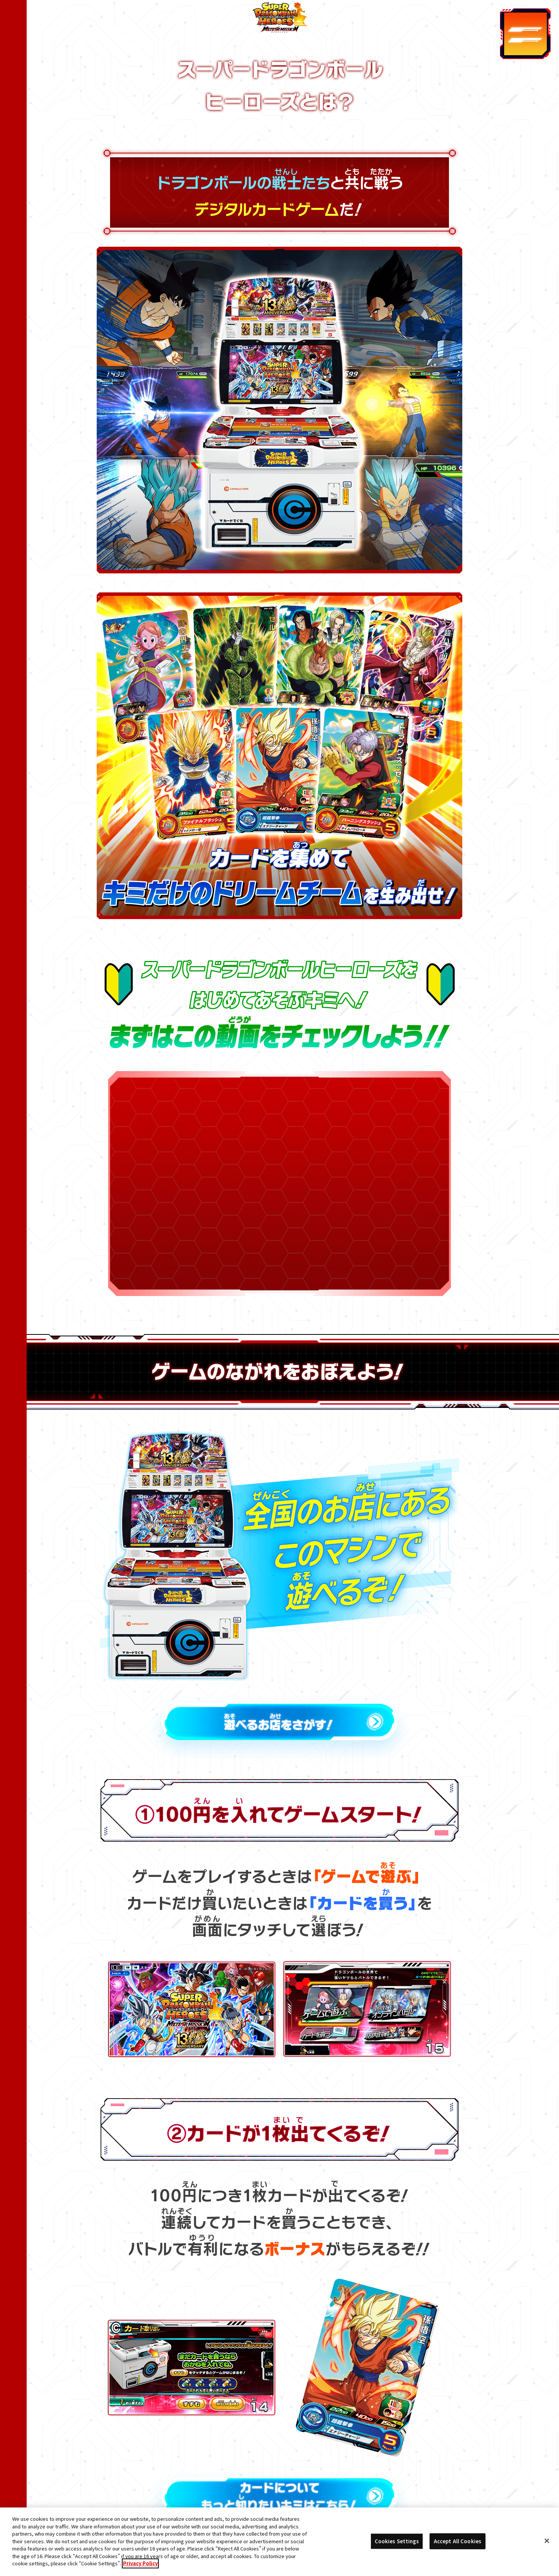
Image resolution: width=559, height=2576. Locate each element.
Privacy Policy (140, 2563)
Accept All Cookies (457, 2541)
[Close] (546, 2541)
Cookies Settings (397, 2541)
